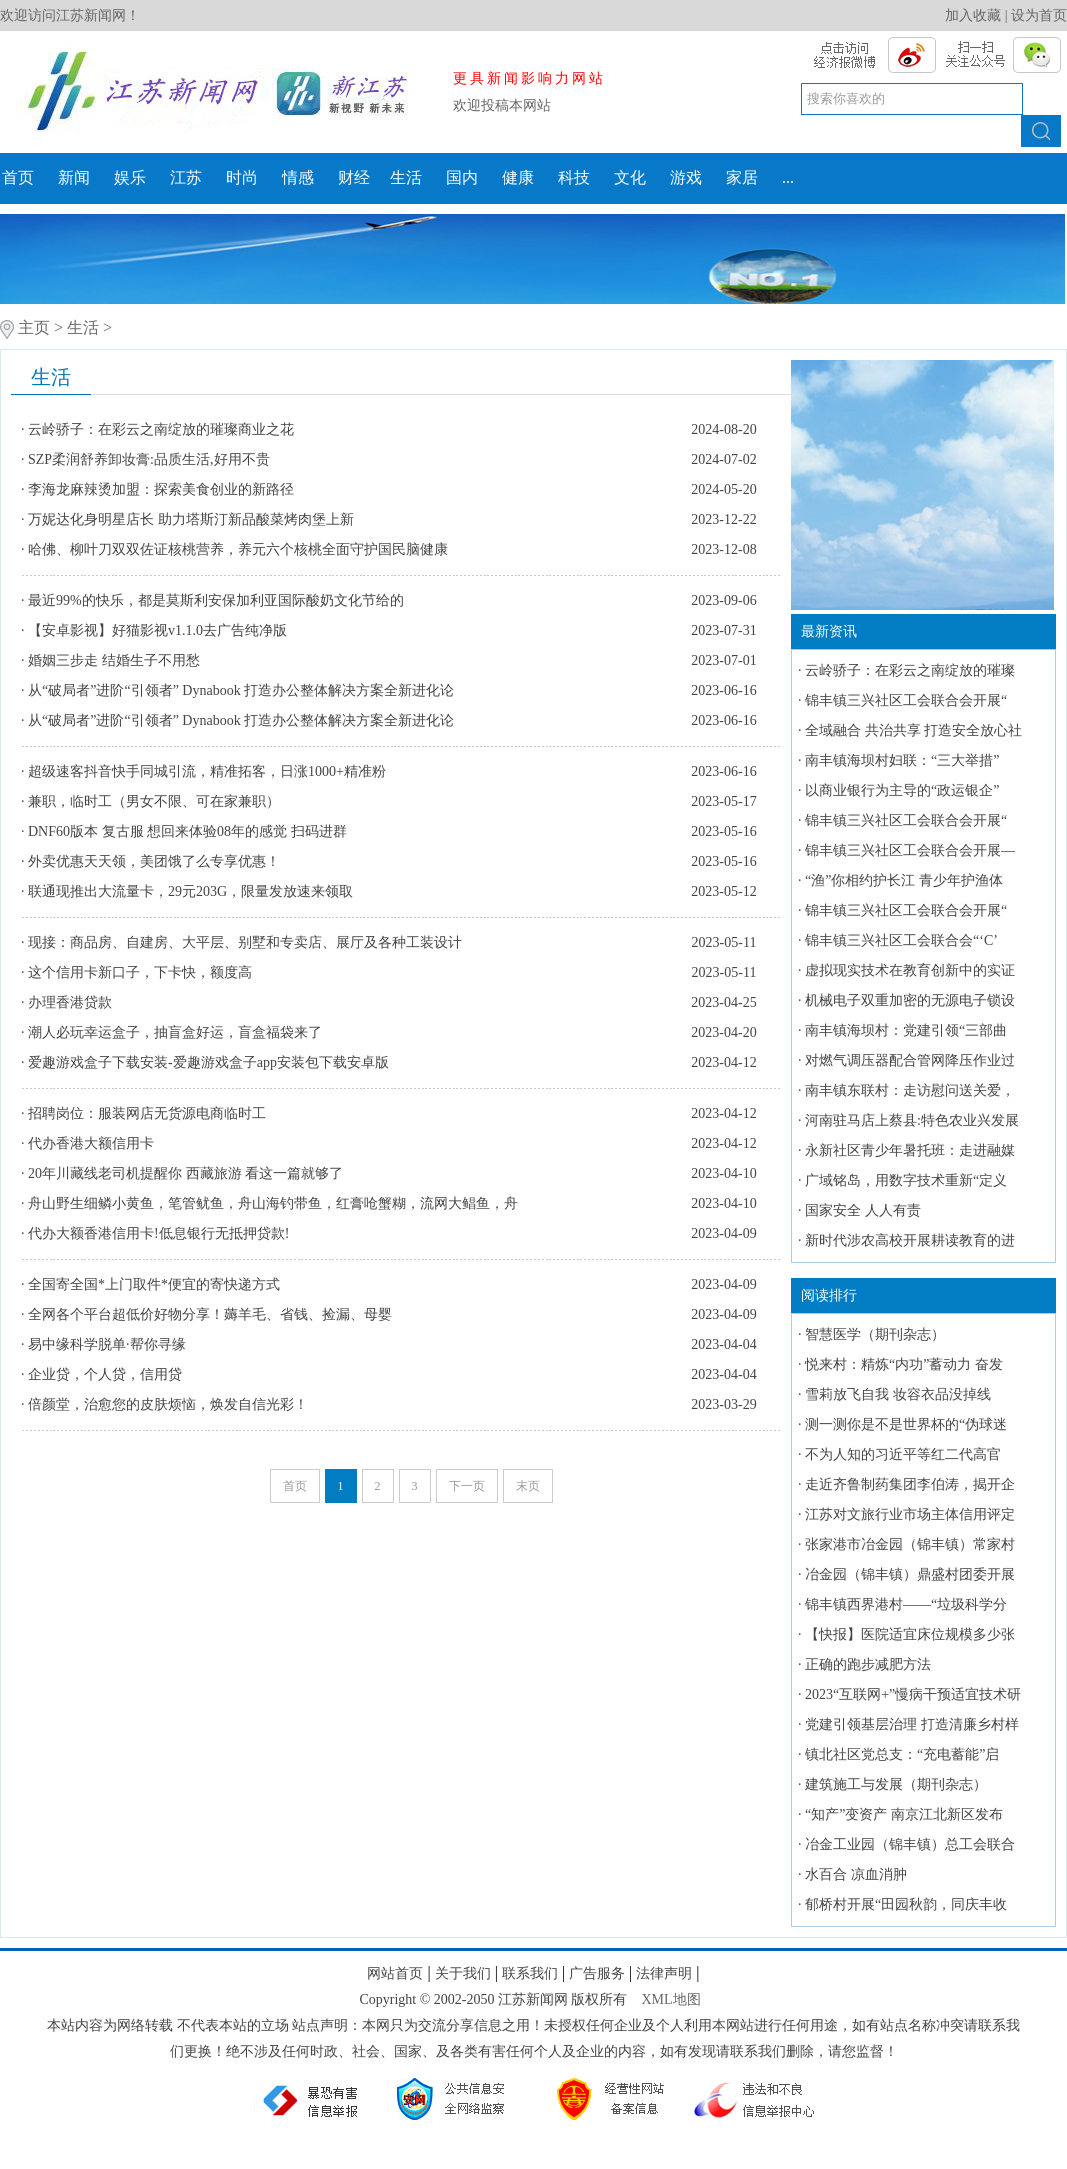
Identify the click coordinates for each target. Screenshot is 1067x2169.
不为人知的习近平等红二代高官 (903, 1454)
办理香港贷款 (70, 1002)
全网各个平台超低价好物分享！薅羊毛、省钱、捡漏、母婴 (210, 1314)
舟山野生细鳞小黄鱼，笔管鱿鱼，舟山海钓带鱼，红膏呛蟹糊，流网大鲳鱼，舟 (273, 1203)
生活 (406, 177)
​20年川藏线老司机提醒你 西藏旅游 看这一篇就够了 (185, 1173)
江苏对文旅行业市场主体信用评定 (910, 1514)
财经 (354, 177)
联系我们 (530, 1973)
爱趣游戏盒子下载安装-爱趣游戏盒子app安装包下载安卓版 (208, 1062)
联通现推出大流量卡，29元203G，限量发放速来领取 (190, 891)
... (788, 177)
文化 (630, 177)
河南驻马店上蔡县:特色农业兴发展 (912, 1120)
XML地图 (670, 1999)
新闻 (74, 177)
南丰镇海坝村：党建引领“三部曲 (906, 1030)
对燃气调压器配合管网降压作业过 (910, 1060)
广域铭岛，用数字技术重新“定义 (906, 1180)
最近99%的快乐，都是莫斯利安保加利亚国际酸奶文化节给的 (216, 600)
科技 (574, 177)
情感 (298, 177)
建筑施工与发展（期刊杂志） (896, 1784)
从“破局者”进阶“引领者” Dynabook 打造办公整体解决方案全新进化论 (241, 690)
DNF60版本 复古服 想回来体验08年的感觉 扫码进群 (187, 831)
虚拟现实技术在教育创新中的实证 (910, 970)
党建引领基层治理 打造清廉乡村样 (912, 1724)
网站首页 (395, 1973)
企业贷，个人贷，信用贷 (105, 1374)
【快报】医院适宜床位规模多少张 (910, 1634)
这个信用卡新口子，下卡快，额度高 (140, 972)
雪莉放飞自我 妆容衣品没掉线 (898, 1394)
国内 (462, 177)
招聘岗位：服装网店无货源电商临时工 (147, 1113)
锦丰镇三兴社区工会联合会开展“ (906, 700)
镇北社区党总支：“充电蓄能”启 (902, 1754)
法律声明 (664, 1973)
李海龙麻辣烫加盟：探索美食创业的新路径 (161, 489)
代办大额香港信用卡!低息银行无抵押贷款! (158, 1233)
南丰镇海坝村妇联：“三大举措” (902, 760)
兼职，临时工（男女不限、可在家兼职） (154, 801)
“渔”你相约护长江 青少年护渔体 (904, 880)
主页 (34, 327)
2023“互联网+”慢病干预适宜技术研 (913, 1694)
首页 (18, 177)
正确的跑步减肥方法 (868, 1664)
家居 (742, 177)
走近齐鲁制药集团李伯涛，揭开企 (910, 1484)
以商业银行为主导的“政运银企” (902, 790)
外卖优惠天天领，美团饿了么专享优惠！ (154, 861)
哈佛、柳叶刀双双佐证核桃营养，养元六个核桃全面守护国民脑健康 (238, 549)
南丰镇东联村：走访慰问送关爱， (910, 1090)
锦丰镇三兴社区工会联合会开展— (910, 850)
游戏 (686, 177)
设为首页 (1039, 15)
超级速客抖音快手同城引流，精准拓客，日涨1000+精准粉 (207, 771)
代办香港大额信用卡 (91, 1143)
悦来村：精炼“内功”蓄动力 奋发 (904, 1364)
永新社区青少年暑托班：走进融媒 (910, 1150)
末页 (528, 1486)
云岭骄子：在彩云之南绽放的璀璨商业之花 (161, 429)
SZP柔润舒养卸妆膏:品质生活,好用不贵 (149, 459)
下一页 (467, 1486)
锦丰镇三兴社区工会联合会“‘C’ (901, 940)
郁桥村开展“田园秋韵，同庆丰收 (906, 1904)
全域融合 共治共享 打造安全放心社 (913, 730)
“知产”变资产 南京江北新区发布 (904, 1814)
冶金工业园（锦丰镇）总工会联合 (910, 1844)
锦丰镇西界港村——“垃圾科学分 (906, 1604)
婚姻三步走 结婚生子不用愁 (114, 660)
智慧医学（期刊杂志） (875, 1334)
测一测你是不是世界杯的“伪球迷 (906, 1424)
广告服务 (597, 1973)
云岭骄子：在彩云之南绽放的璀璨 (910, 670)
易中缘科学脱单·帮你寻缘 (107, 1344)
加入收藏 (973, 15)
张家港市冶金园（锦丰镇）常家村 (910, 1544)
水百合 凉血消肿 (856, 1874)
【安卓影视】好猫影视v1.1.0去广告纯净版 (157, 630)
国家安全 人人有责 (863, 1210)
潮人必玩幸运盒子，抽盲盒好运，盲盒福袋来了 (175, 1032)
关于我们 (463, 1973)
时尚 (242, 177)
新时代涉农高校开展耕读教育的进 (910, 1240)
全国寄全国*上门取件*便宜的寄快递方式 (156, 1284)
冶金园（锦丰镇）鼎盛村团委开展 (910, 1574)
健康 (518, 177)
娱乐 (130, 177)
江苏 (186, 177)
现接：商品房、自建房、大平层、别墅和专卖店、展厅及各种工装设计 (245, 942)
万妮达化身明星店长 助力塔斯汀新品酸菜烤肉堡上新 (191, 519)
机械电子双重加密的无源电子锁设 (910, 1000)
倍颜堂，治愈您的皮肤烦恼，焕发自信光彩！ (168, 1404)
